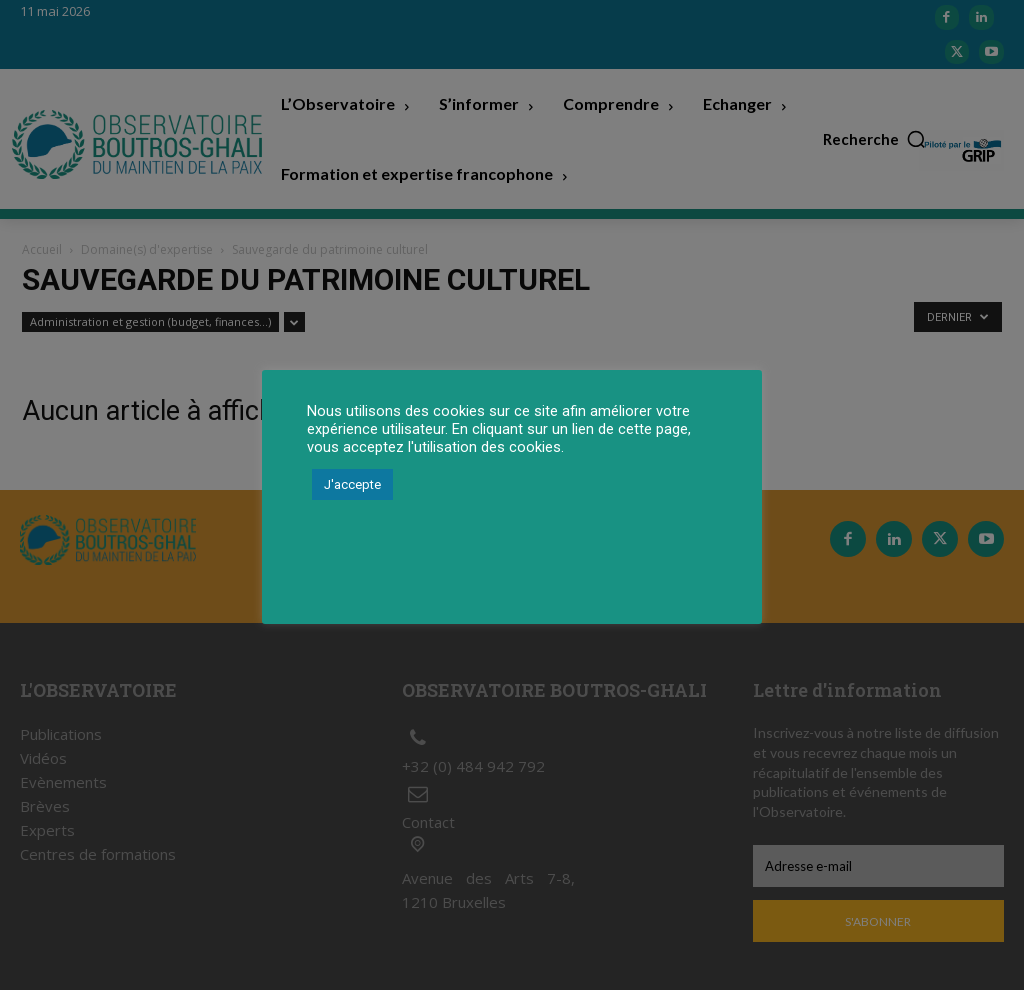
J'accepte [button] (352, 484)
